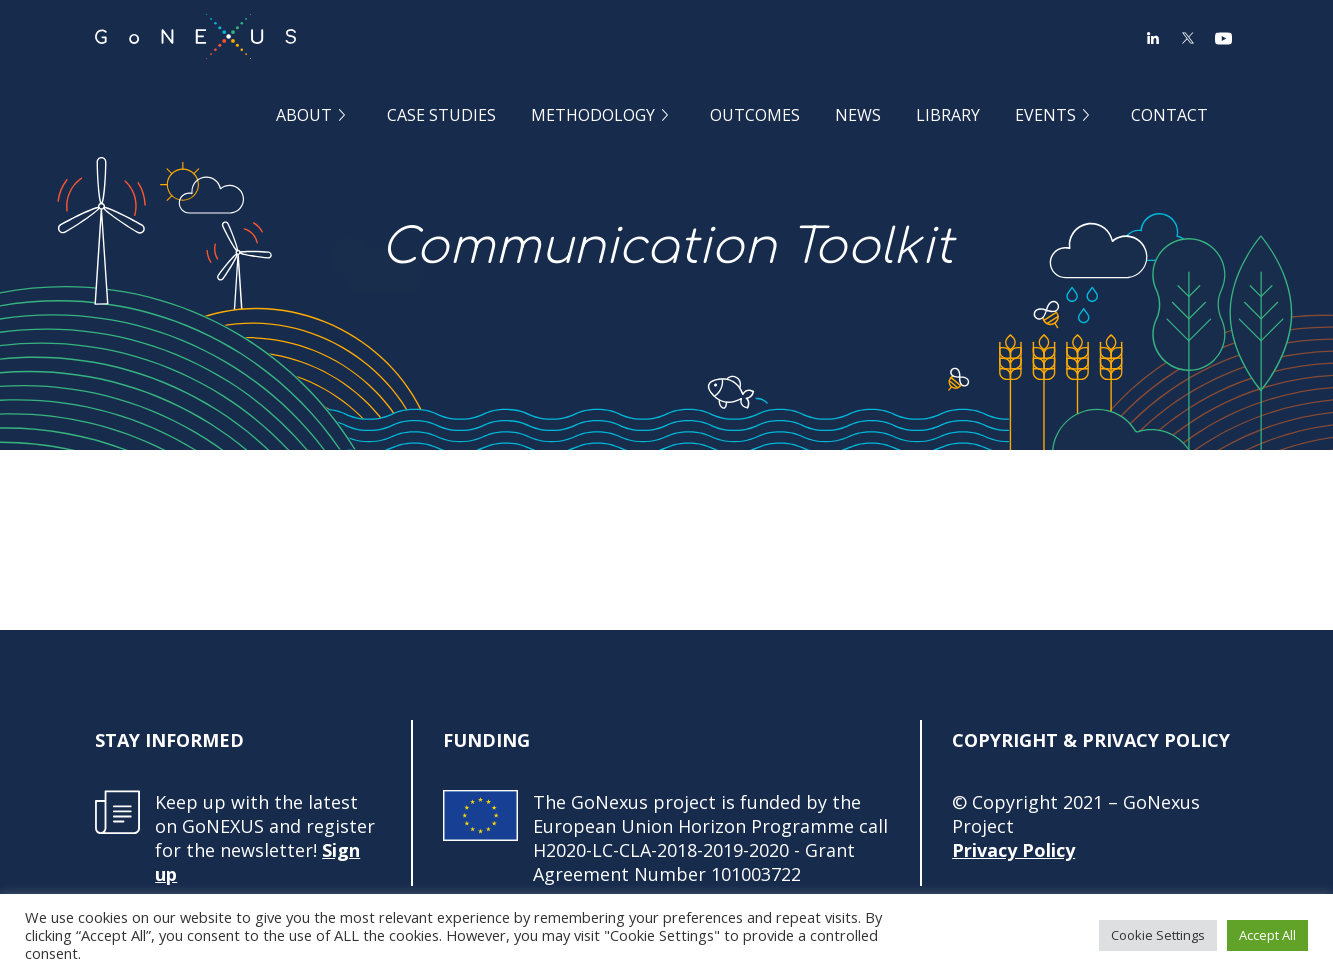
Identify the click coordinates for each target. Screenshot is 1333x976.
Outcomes (755, 114)
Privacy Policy (1013, 850)
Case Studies (441, 114)
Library (948, 114)
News (858, 114)
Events (1045, 114)
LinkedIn (1153, 38)
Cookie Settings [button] (1158, 935)
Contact (1169, 114)
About (304, 114)
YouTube (1223, 38)
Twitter (1188, 38)
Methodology (593, 114)
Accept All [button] (1267, 935)
